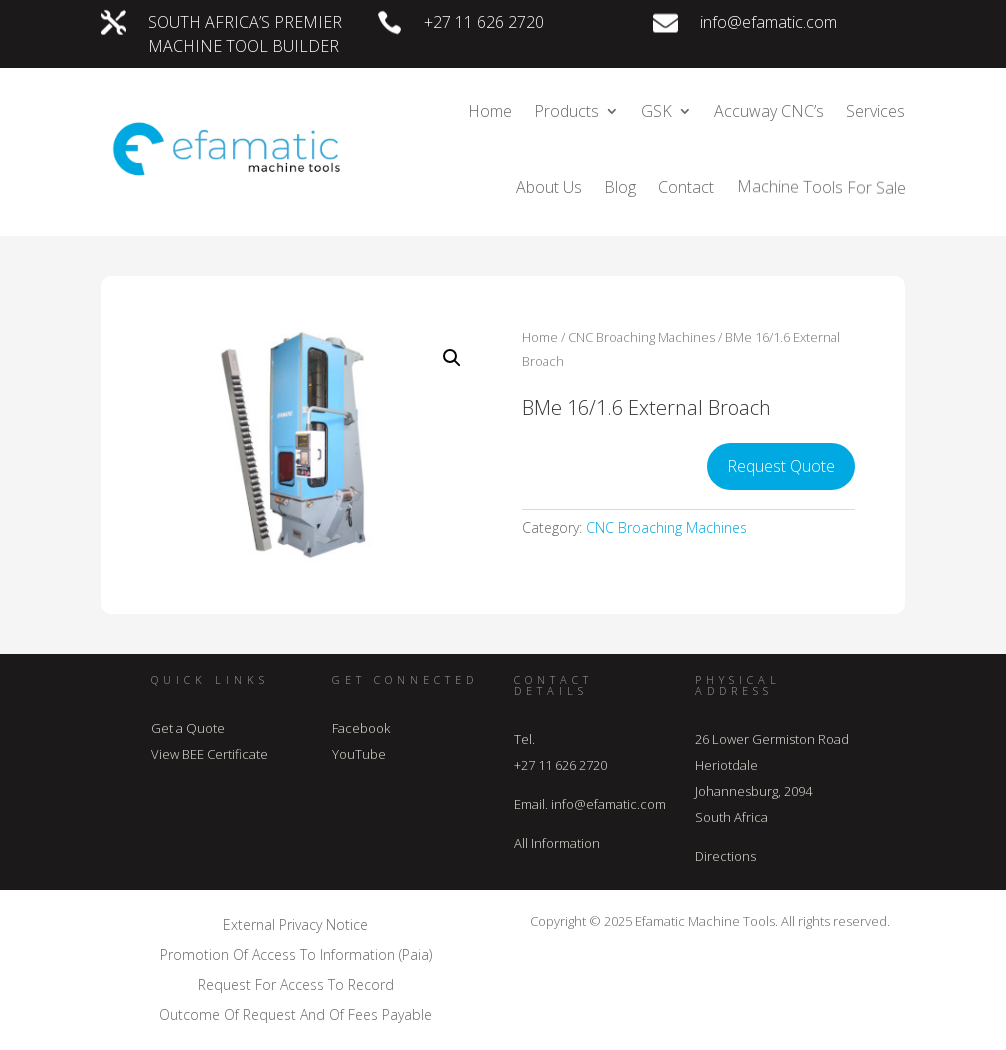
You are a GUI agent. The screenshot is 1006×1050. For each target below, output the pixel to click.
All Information (557, 843)
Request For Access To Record (296, 983)
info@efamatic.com (768, 22)
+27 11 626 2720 (484, 22)
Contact (686, 187)
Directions (725, 856)
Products (566, 111)
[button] (452, 358)
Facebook (361, 728)
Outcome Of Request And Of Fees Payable (295, 1013)
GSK (656, 111)
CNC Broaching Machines (641, 337)
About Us (549, 187)
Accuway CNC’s (769, 111)
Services (875, 111)
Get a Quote (188, 728)
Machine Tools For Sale (819, 187)
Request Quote (781, 466)
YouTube (359, 754)
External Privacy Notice (295, 923)
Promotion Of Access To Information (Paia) (296, 953)
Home (490, 111)
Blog (620, 187)
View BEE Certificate (209, 754)
